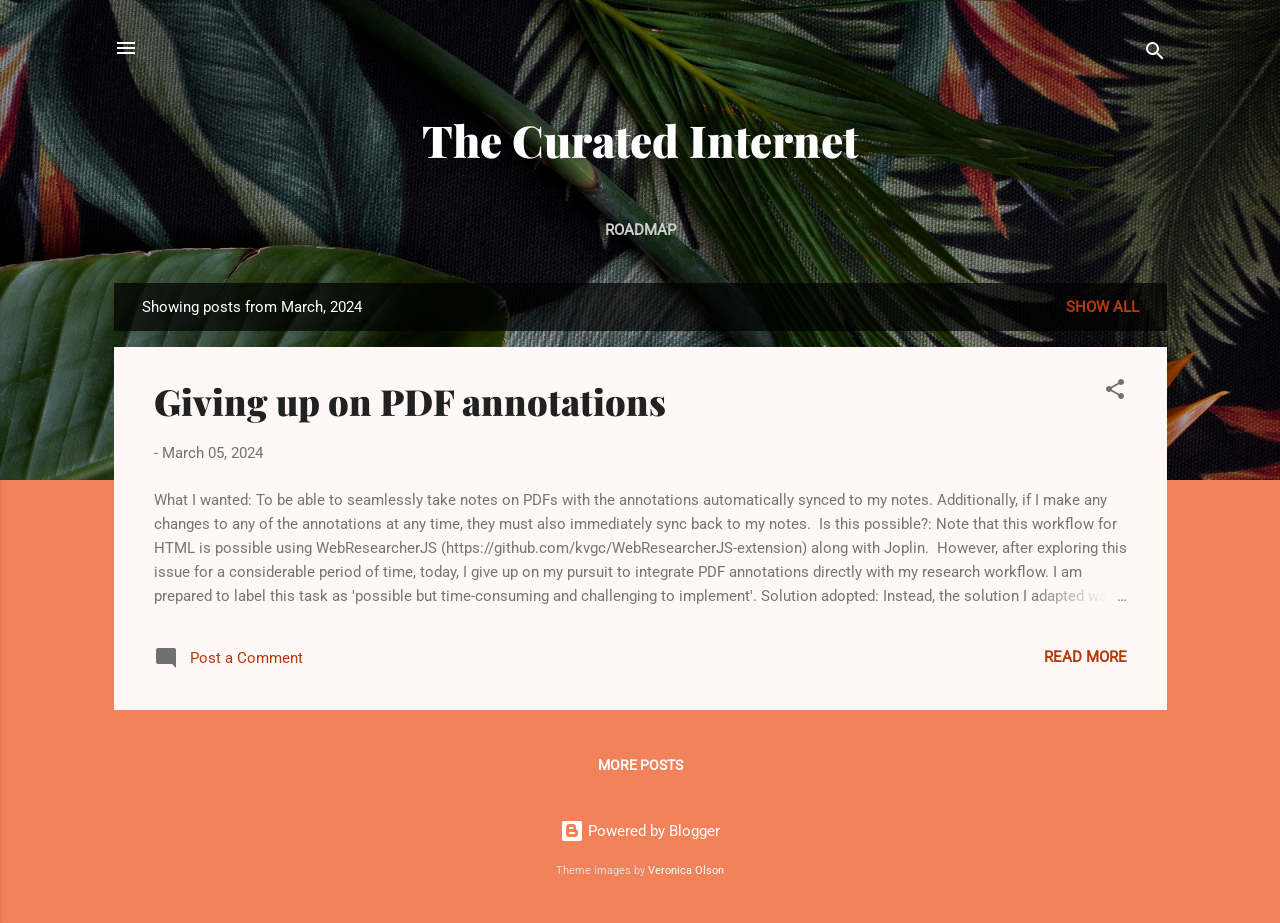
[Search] (1155, 54)
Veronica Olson (686, 870)
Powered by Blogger (640, 831)
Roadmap (640, 230)
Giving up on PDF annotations (410, 401)
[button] (1115, 392)
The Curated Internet (640, 139)
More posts (640, 765)
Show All (1102, 307)
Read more (1085, 657)
